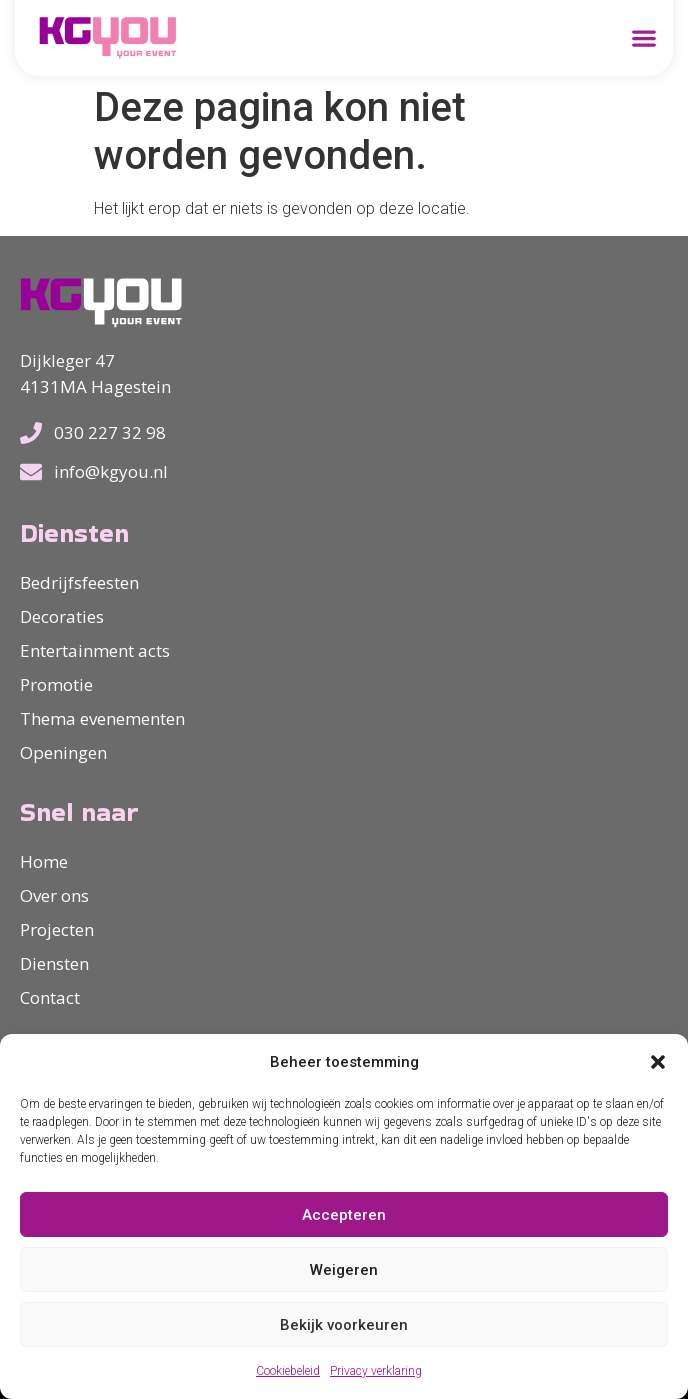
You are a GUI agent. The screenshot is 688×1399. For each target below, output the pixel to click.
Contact (50, 997)
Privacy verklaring (376, 1371)
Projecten (57, 929)
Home (44, 861)
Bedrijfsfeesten (79, 582)
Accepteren (344, 1215)
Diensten (54, 963)
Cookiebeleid (288, 1371)
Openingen (63, 752)
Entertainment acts (95, 650)
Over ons (54, 895)
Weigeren (344, 1270)
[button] (658, 1062)
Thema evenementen (102, 718)
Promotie (56, 684)
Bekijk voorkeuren (344, 1325)
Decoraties (62, 616)
